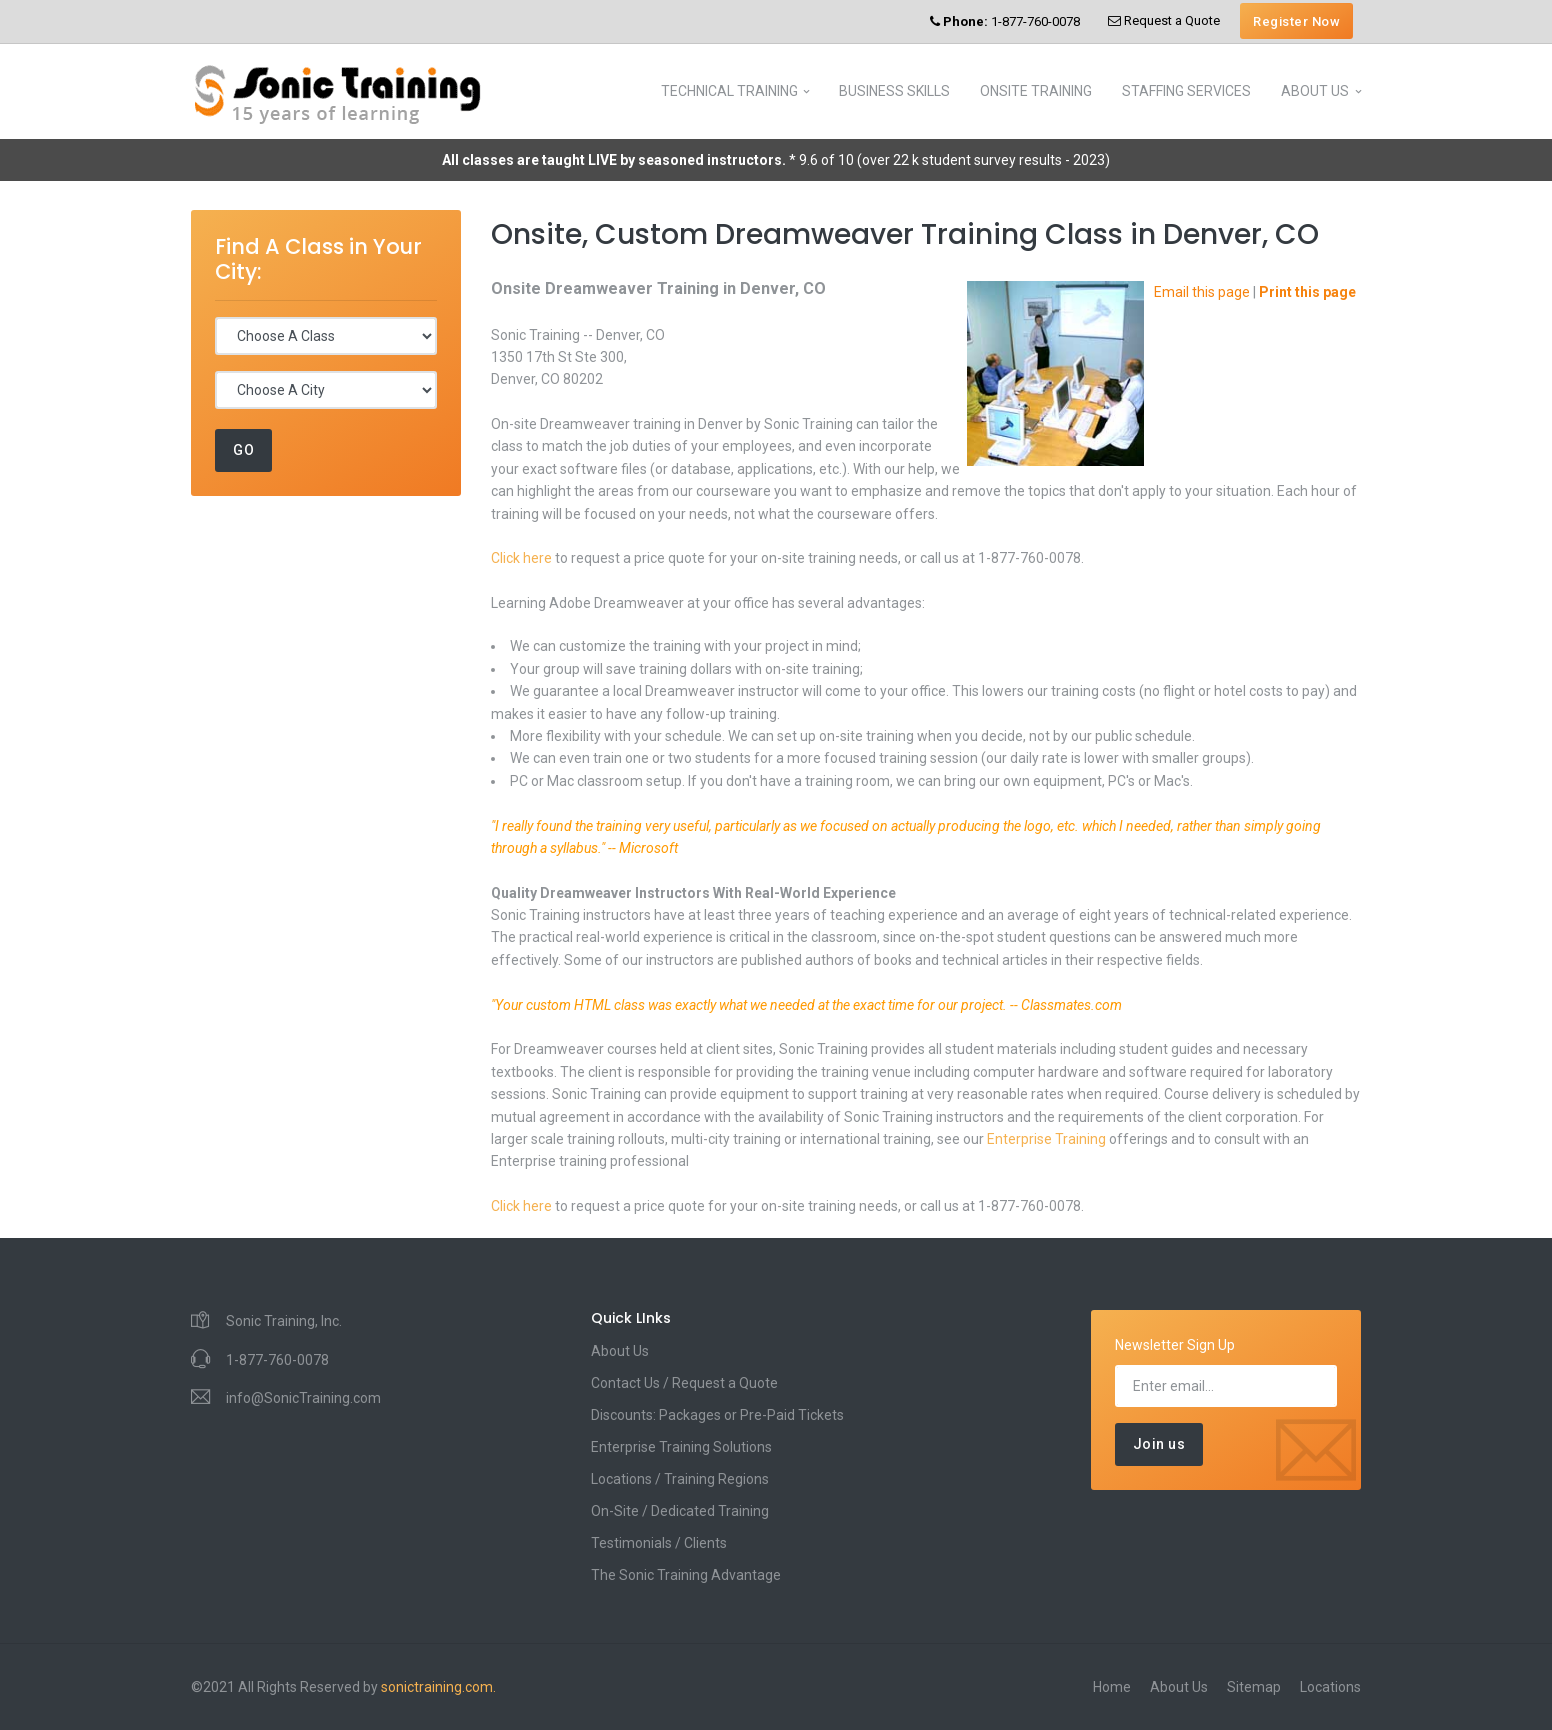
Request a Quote (1164, 20)
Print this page (1307, 292)
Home (1112, 1687)
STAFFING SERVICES (1186, 91)
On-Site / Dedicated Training (680, 1511)
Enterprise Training (1046, 1139)
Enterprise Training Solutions (681, 1447)
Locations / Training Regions (680, 1479)
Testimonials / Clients (659, 1543)
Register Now (1296, 21)
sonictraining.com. (438, 1687)
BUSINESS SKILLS (894, 91)
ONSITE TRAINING (1036, 91)
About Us (620, 1351)
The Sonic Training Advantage (686, 1575)
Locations (1330, 1687)
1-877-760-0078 (1005, 21)
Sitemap (1254, 1687)
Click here (521, 558)
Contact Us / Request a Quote (684, 1383)
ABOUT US (1315, 91)
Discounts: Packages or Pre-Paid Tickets (717, 1415)
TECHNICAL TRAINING (729, 91)
